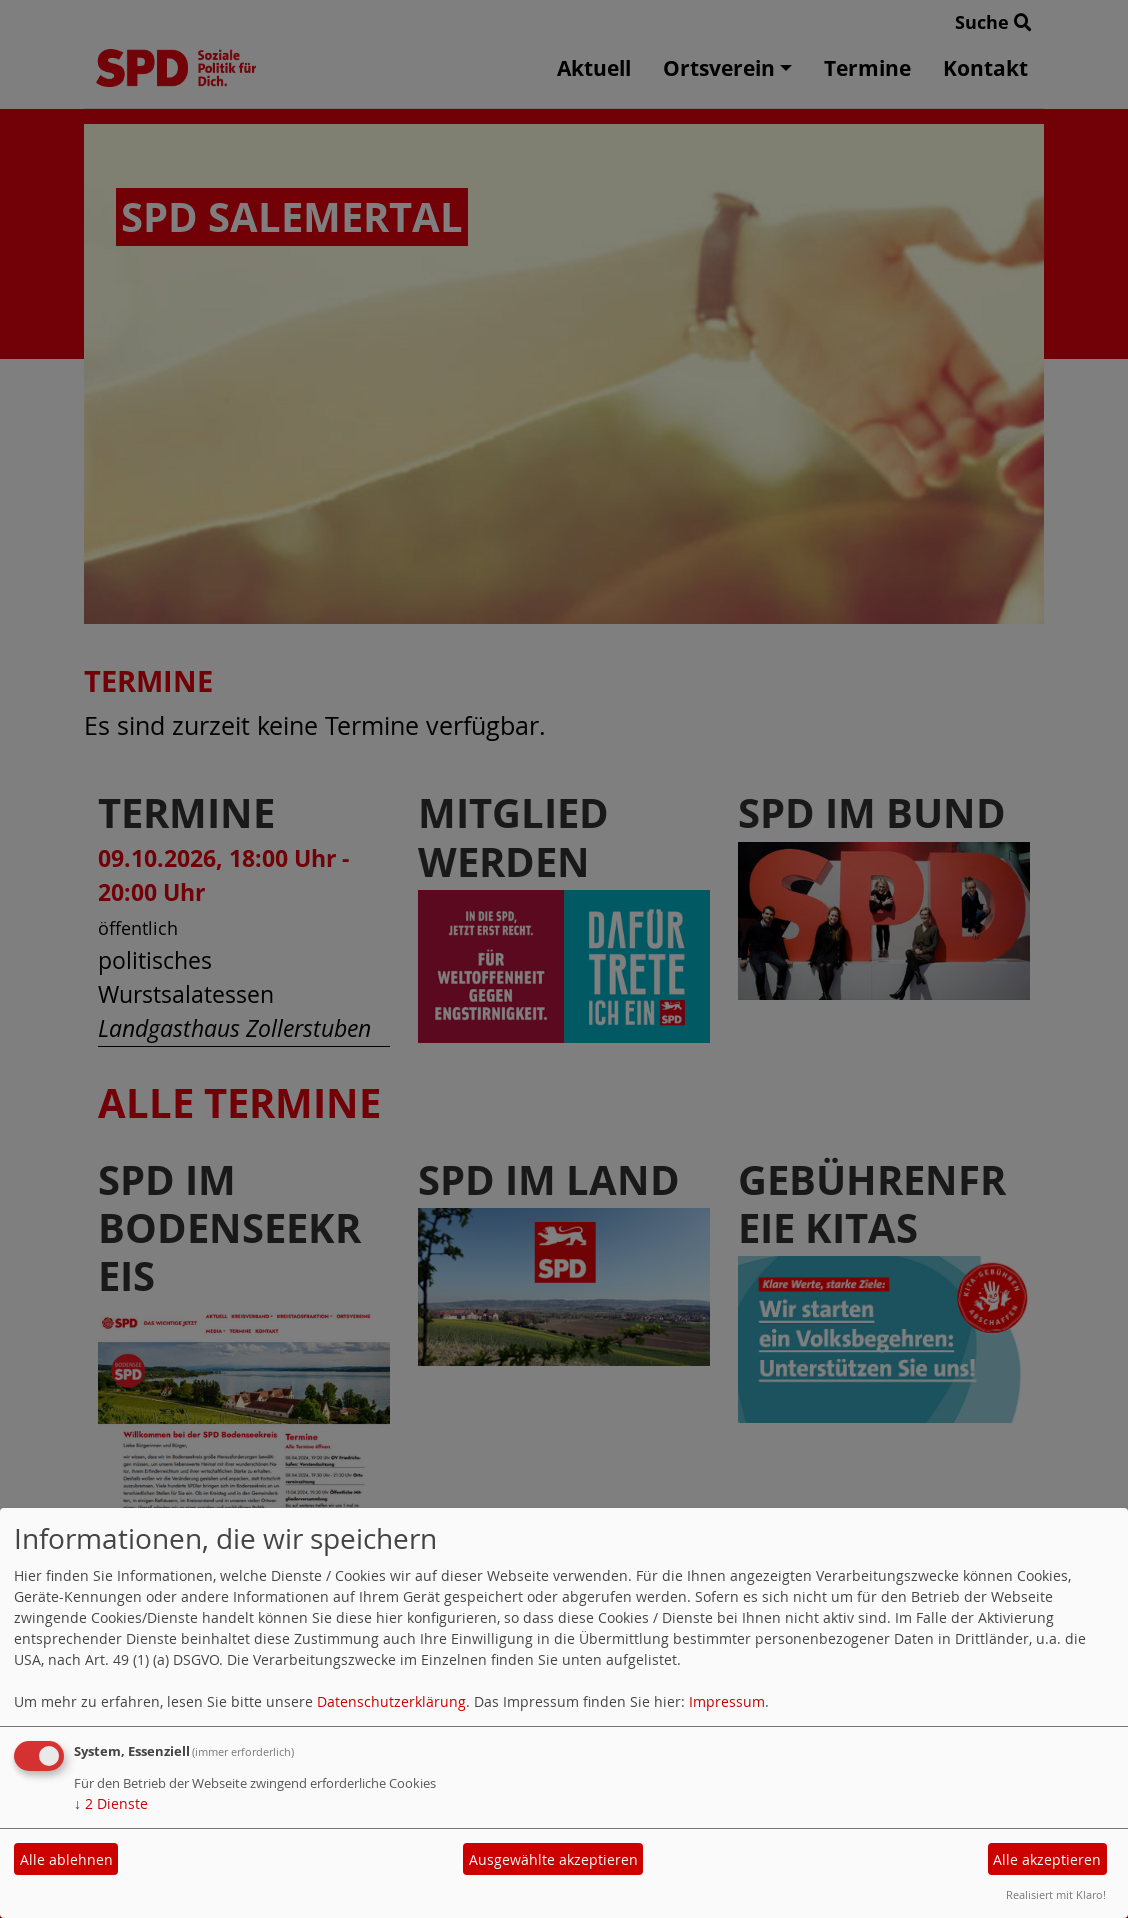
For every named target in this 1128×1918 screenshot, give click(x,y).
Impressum (727, 1701)
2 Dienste (111, 1803)
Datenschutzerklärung (391, 1701)
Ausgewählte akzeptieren (553, 1859)
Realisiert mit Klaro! (1056, 1894)
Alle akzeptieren (1047, 1859)
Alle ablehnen (66, 1859)
